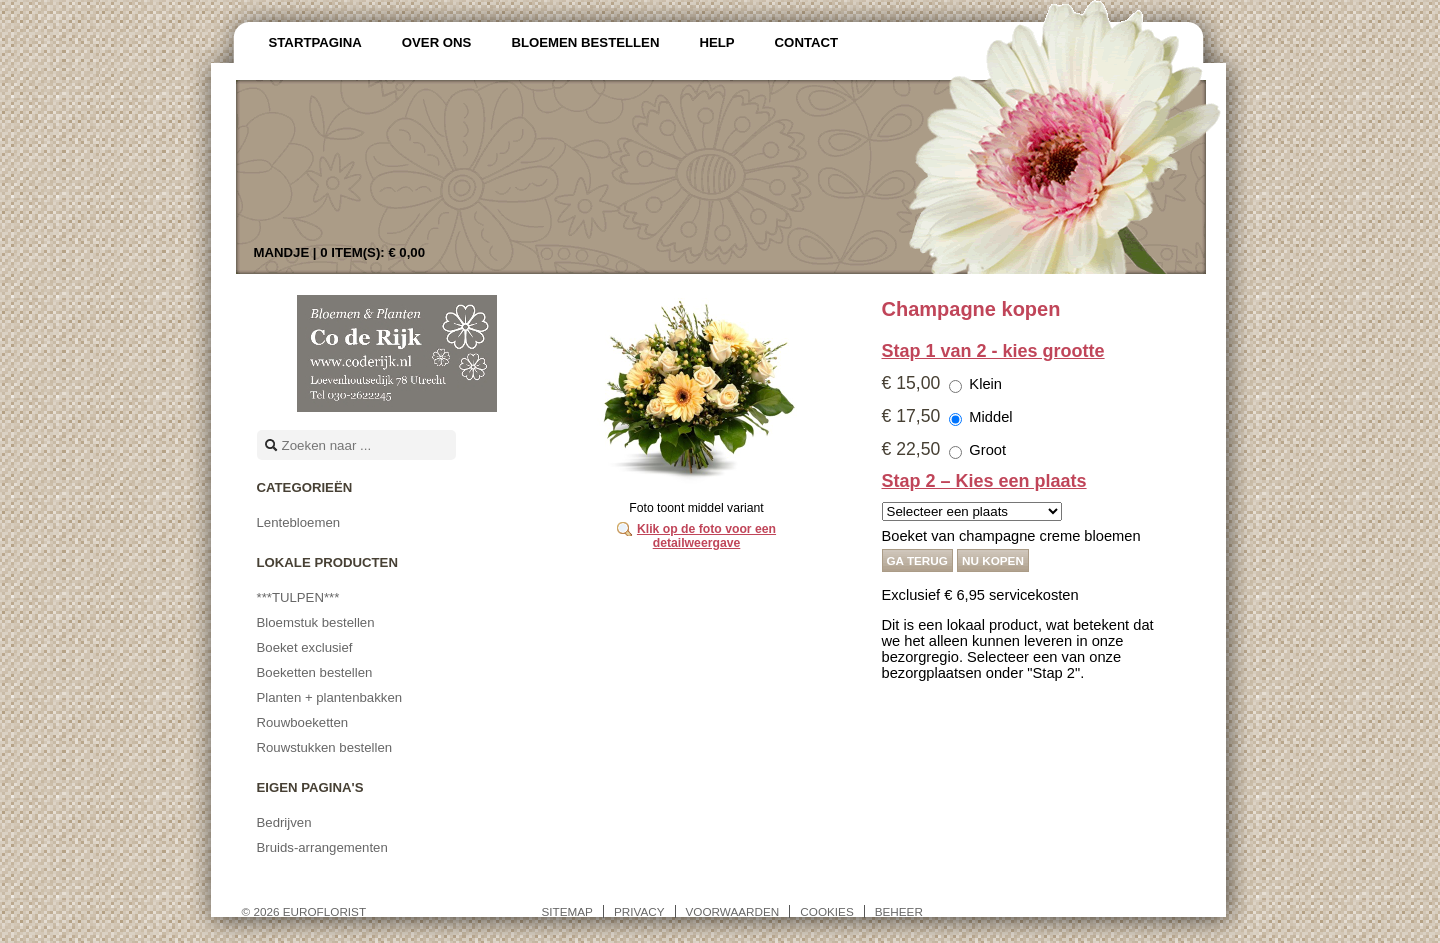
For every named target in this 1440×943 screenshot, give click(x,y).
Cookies (826, 911)
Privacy (639, 911)
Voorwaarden (733, 911)
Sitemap (567, 911)
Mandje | (340, 252)
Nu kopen (993, 560)
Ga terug (917, 560)
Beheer (899, 911)
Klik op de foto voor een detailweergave (706, 536)
